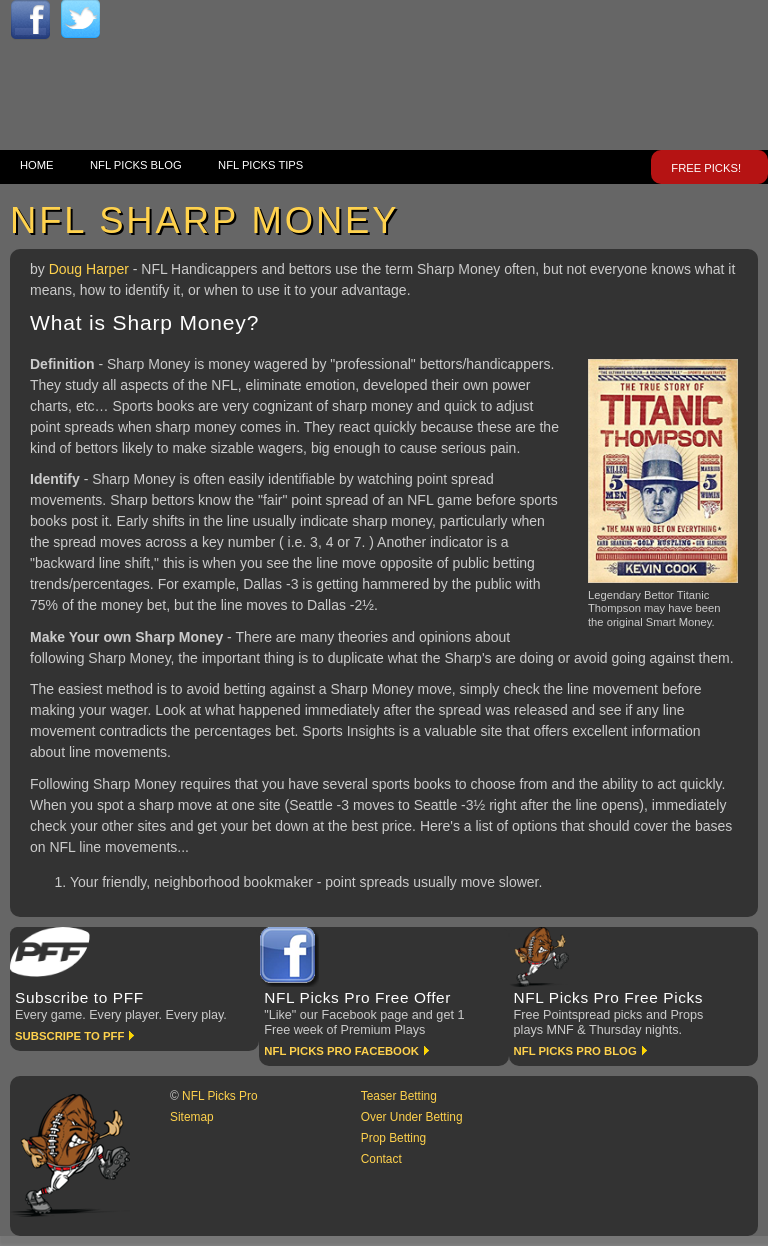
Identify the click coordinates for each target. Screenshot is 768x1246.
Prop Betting (393, 1138)
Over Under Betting (412, 1117)
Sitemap (192, 1117)
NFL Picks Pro (220, 1096)
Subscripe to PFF (69, 1036)
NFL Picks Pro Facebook (341, 1051)
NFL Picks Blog (136, 165)
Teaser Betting (399, 1096)
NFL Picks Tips (260, 165)
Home (37, 165)
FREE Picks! (706, 168)
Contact (381, 1159)
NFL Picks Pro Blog (575, 1051)
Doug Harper (91, 269)
